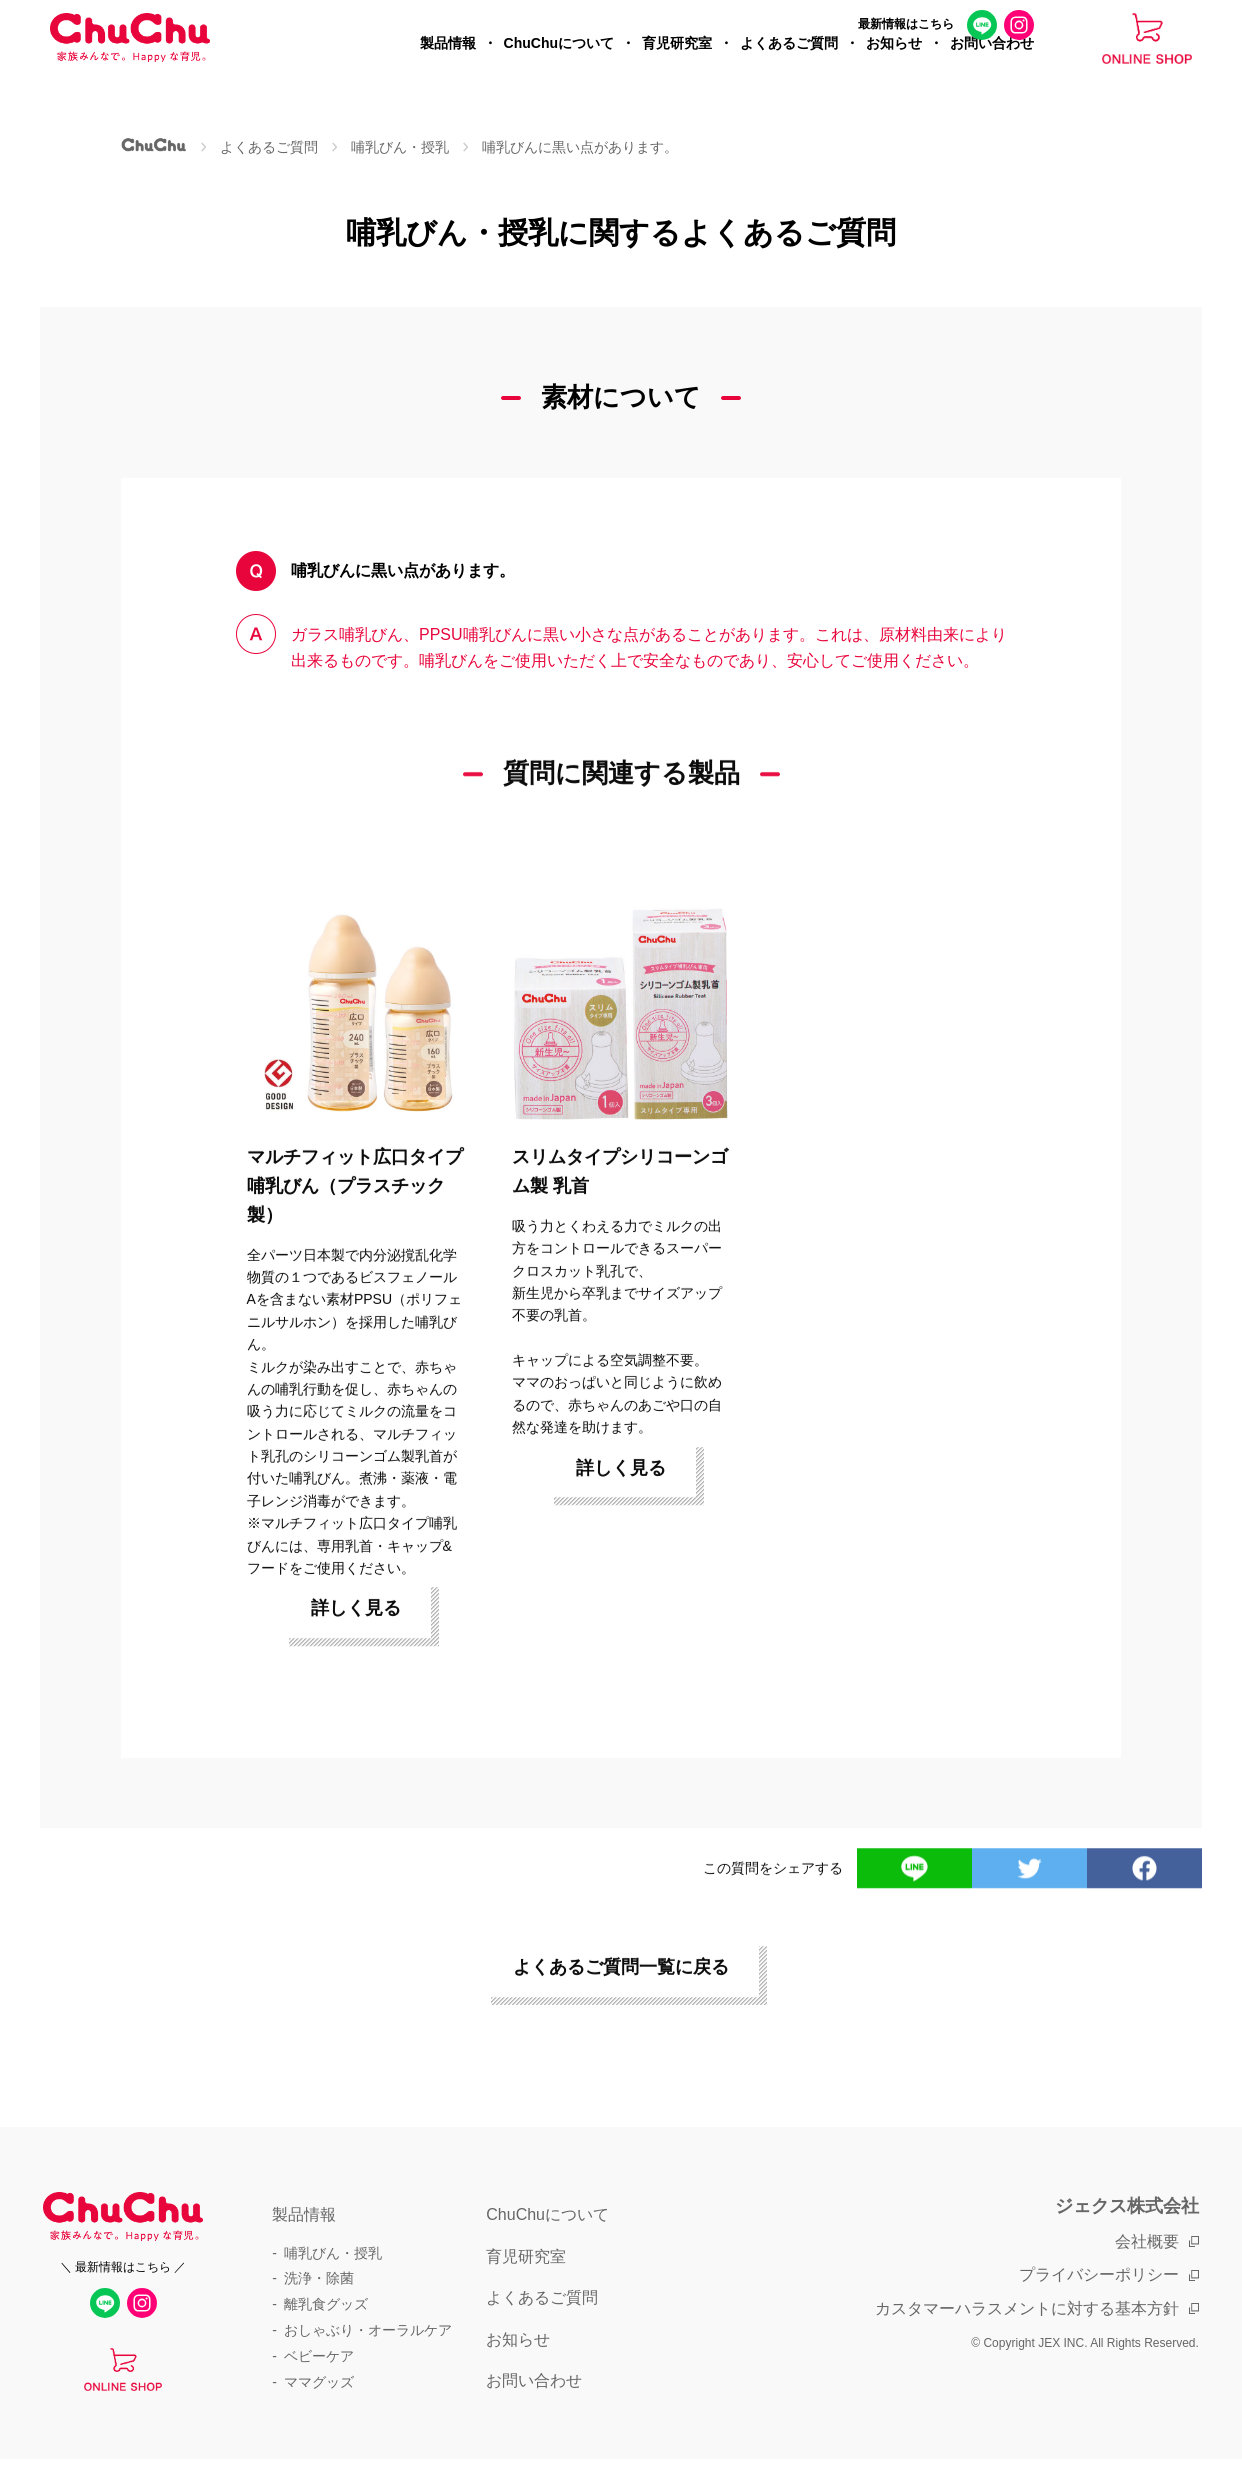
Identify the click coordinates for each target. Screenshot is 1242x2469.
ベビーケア (319, 2356)
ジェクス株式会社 (1127, 2206)
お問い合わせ (992, 66)
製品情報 (448, 66)
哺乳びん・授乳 (333, 2253)
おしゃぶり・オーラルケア (368, 2330)
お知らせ (894, 66)
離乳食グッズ (326, 2304)
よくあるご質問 (789, 66)
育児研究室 (677, 66)
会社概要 (1147, 2241)
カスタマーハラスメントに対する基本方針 (1027, 2308)
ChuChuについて (559, 66)
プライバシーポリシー (1099, 2274)
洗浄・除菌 (319, 2278)
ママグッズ (319, 2382)
